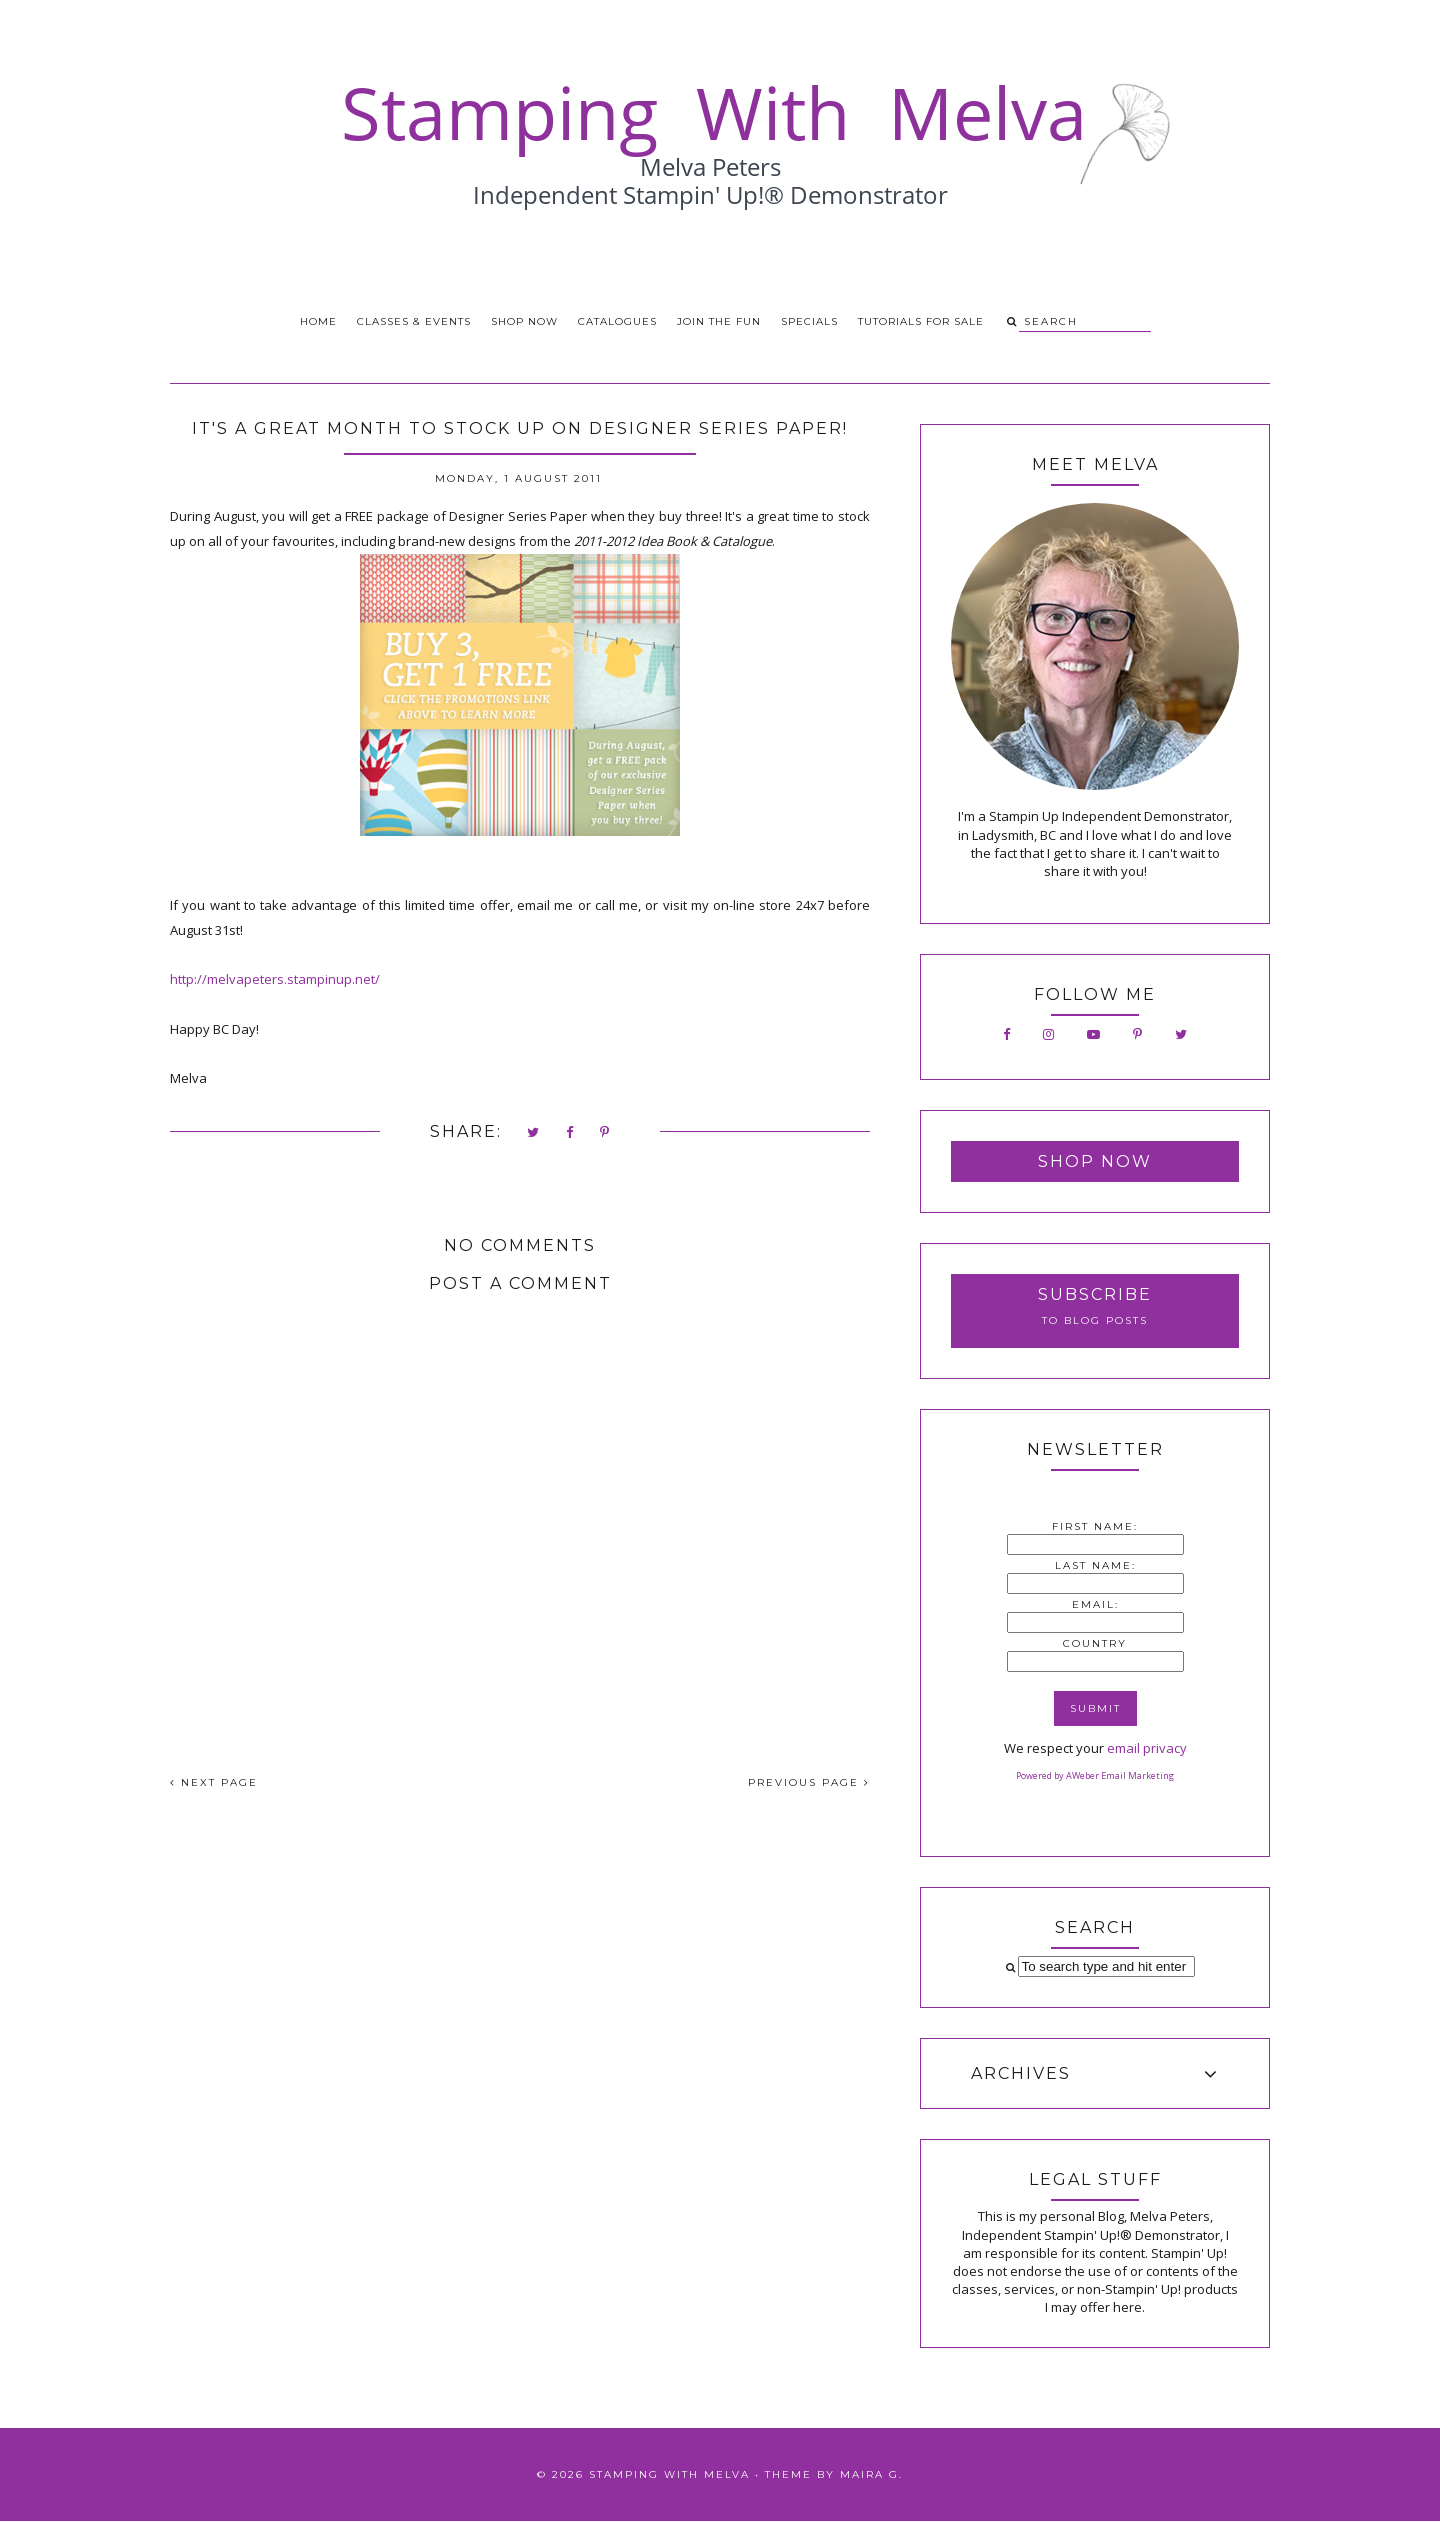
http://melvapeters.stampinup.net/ (276, 979)
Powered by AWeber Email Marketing (1095, 1775)
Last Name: (1095, 1565)
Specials (809, 321)
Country (1095, 1643)
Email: (1095, 1604)
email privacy (1147, 1748)
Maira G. (871, 2474)
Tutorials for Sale (921, 321)
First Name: (1095, 1526)
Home (318, 321)
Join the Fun (719, 321)
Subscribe (1095, 1294)
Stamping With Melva (669, 2474)
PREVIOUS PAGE (809, 1782)
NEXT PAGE (214, 1782)
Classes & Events (414, 321)
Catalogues (617, 321)
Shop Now (524, 321)
